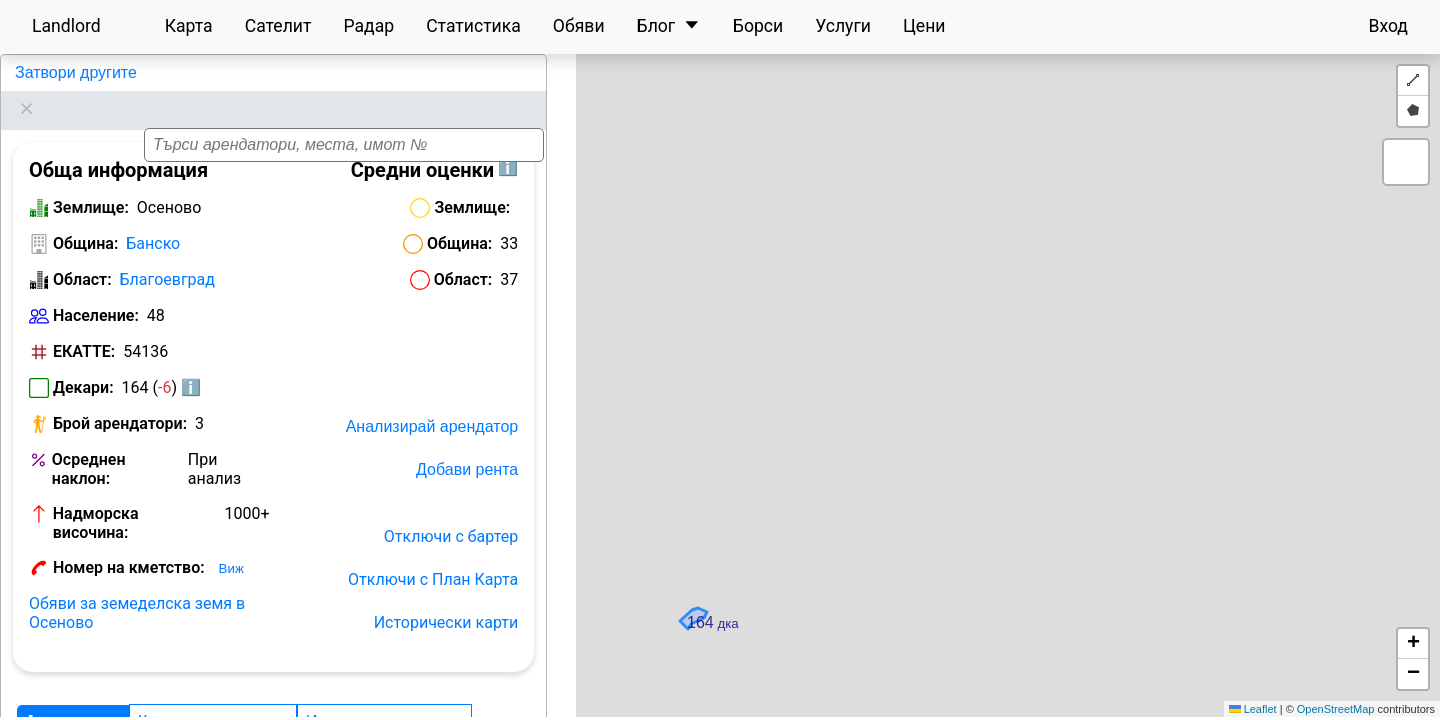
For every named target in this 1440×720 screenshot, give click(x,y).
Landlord (66, 26)
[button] (1004, 362)
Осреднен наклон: (89, 444)
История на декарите (384, 696)
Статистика (473, 26)
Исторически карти (446, 597)
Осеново (44, 72)
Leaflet (1253, 709)
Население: (96, 290)
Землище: (91, 182)
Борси (758, 26)
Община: (85, 218)
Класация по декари (213, 696)
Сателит (278, 26)
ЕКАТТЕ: (84, 326)
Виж (231, 543)
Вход (1388, 26)
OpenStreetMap (1336, 709)
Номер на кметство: (129, 542)
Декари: (83, 362)
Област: (82, 254)
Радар (368, 26)
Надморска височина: (96, 498)
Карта (189, 26)
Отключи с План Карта (433, 554)
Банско (153, 218)
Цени (924, 26)
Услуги (843, 26)
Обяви (579, 26)
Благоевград (167, 254)
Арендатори (73, 696)
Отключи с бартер (451, 511)
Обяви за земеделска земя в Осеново (137, 588)
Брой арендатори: (120, 398)
